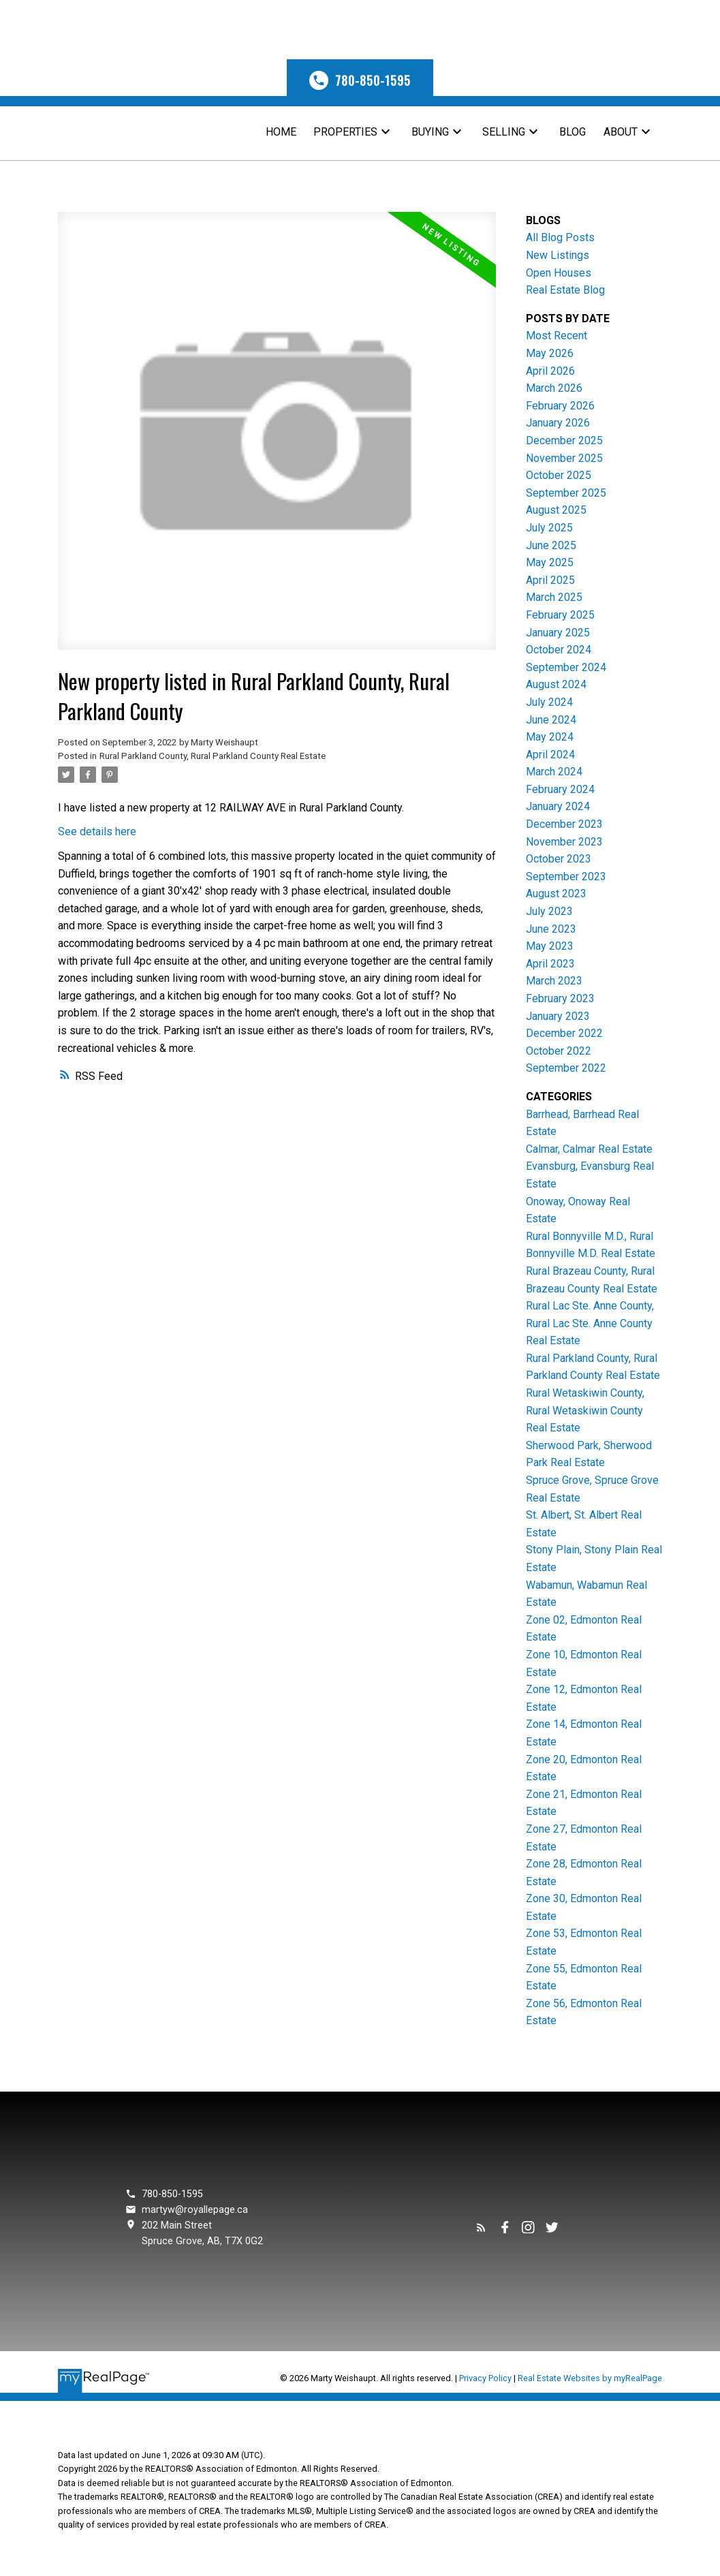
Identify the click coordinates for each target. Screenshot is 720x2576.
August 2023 (556, 893)
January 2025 (558, 632)
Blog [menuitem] (572, 131)
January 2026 (558, 422)
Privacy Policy (485, 2378)
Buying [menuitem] (430, 131)
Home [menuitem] (281, 131)
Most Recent (556, 335)
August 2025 (556, 509)
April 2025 (550, 580)
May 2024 (550, 736)
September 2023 (566, 876)
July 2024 (549, 702)
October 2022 (558, 1050)
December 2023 (564, 824)
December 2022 (564, 1033)
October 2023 (558, 858)
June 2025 (551, 545)
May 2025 (550, 562)
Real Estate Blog (565, 289)
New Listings (557, 255)
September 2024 (566, 667)
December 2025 (564, 440)
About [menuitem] (621, 131)
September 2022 (566, 1067)
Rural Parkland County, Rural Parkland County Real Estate (212, 756)
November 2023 (564, 841)
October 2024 (558, 649)
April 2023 (550, 963)
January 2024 (558, 806)
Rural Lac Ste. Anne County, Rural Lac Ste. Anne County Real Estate (590, 1323)
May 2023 (550, 946)
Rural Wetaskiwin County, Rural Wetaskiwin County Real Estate (585, 1410)
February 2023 (560, 998)
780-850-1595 (373, 80)
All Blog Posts (560, 237)
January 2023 (558, 1016)
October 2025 (558, 475)
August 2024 (556, 684)
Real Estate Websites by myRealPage (590, 2378)
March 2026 (554, 388)
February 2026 (560, 405)
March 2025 (554, 597)
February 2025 (560, 614)
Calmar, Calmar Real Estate (589, 1149)
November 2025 (564, 458)
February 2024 (560, 789)
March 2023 (554, 980)
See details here (97, 831)
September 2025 (566, 492)
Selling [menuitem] (503, 131)
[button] (360, 77)
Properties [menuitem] (345, 131)
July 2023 (549, 911)
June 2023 (551, 928)
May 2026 (550, 353)
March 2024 (554, 771)
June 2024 (551, 719)
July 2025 (549, 527)
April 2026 (550, 370)
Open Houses (558, 272)
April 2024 (550, 754)
